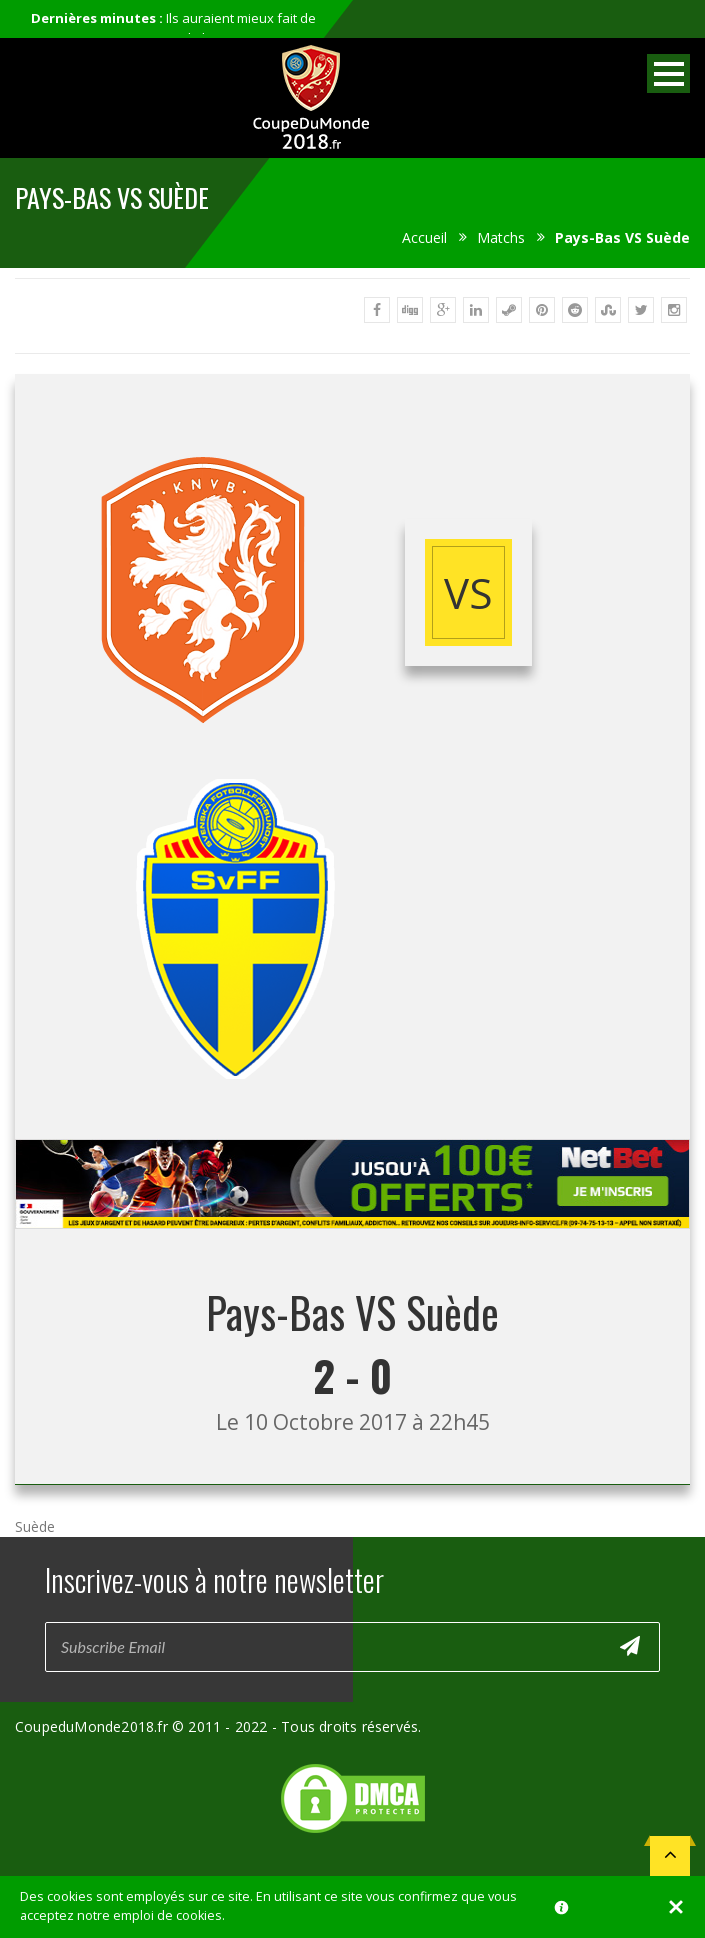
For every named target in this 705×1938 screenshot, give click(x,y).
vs (468, 592)
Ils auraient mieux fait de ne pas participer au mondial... (173, 28)
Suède (35, 1526)
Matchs (501, 237)
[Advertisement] (353, 1247)
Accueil (424, 237)
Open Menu (668, 73)
